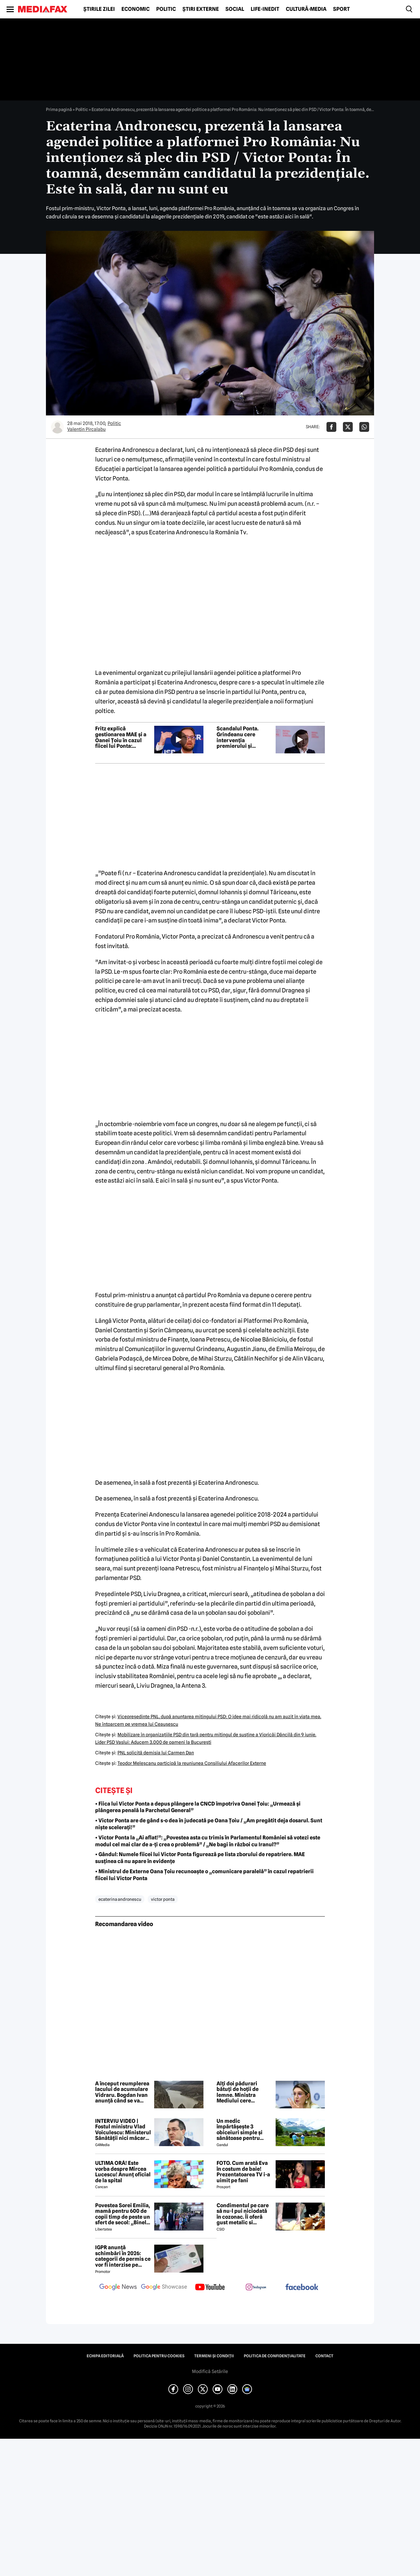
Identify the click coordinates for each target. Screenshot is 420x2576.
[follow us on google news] (118, 2288)
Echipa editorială (105, 2356)
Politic (166, 9)
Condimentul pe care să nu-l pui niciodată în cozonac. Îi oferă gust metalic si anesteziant (243, 2214)
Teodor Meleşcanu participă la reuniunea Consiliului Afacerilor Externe (191, 1763)
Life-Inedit (265, 9)
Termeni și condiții (214, 2356)
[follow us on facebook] (302, 2287)
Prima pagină (59, 109)
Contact (324, 2356)
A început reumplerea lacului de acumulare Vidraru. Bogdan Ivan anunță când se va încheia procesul (122, 2092)
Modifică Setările (210, 2371)
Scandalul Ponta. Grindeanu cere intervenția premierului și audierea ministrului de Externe (242, 737)
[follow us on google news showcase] (164, 2288)
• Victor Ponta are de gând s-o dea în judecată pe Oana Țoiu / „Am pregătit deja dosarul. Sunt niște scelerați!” (208, 1824)
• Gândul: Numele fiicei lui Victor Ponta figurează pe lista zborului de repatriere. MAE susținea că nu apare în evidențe (200, 1857)
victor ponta (163, 1899)
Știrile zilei (99, 9)
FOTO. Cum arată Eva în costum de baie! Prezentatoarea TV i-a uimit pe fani (243, 2171)
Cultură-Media (306, 9)
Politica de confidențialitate (274, 2356)
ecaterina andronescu (119, 1899)
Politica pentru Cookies (159, 2356)
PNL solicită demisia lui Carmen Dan (155, 1752)
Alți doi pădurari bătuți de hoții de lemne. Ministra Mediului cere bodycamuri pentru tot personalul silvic (241, 2092)
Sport (341, 9)
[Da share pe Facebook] (331, 427)
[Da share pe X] (348, 427)
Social (234, 9)
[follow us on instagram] (256, 2288)
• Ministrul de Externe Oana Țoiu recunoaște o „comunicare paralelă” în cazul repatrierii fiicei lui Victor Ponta (204, 1874)
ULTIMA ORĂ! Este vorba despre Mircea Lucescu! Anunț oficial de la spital (123, 2171)
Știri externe (200, 9)
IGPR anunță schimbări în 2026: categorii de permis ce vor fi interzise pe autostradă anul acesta (123, 2256)
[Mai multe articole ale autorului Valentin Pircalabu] (57, 426)
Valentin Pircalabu (86, 429)
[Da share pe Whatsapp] (364, 427)
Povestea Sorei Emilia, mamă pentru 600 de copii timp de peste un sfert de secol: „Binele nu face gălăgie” (122, 2214)
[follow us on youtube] (210, 2288)
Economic (135, 9)
